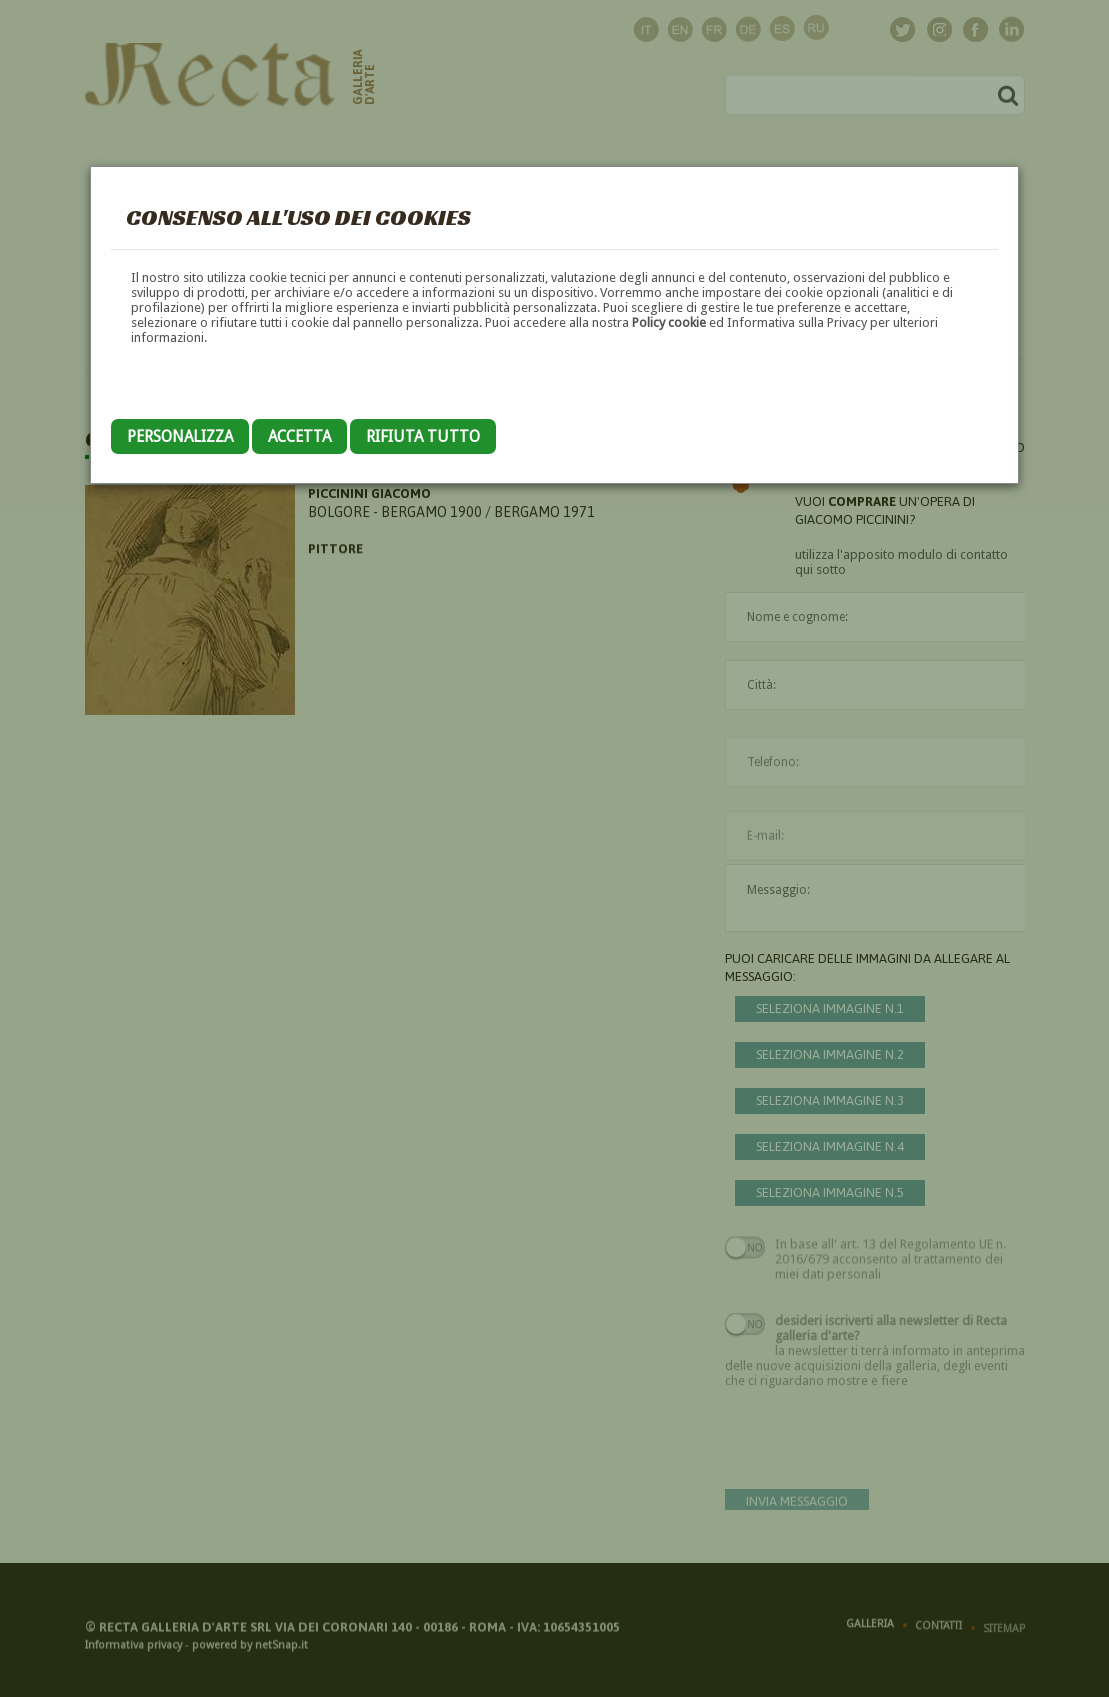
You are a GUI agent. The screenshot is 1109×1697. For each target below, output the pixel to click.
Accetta (299, 436)
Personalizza (180, 436)
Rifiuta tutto (423, 436)
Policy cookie (669, 322)
